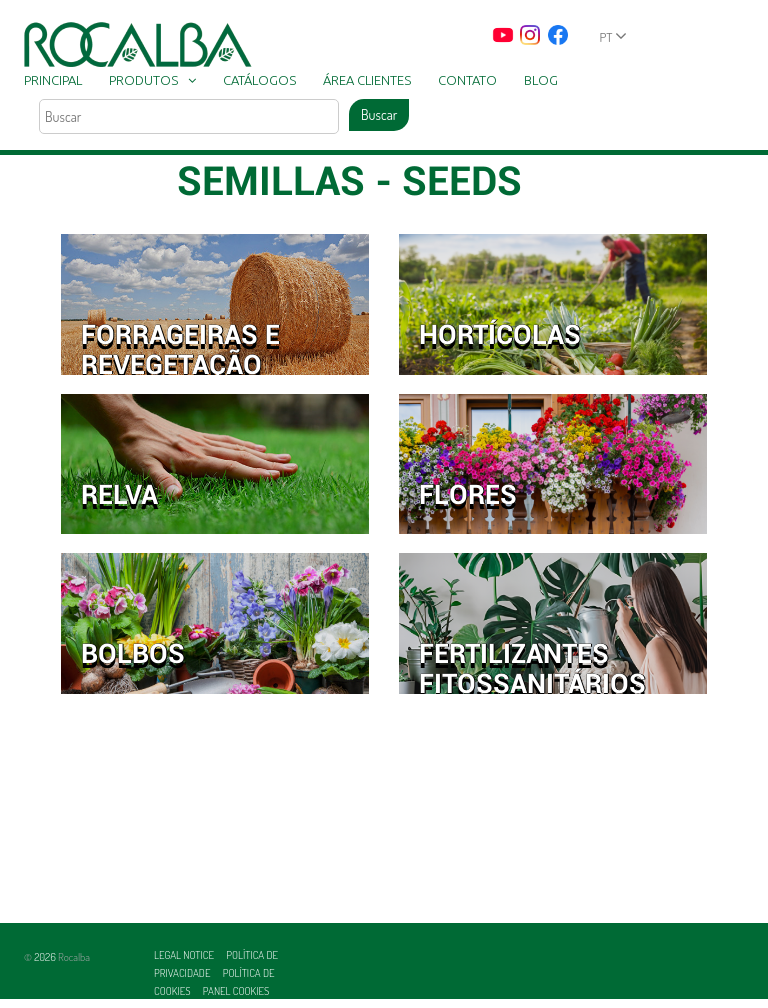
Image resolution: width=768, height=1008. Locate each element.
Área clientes (367, 80)
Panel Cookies (236, 991)
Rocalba (74, 957)
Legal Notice (185, 955)
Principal (53, 80)
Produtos (143, 80)
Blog (541, 80)
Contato (467, 80)
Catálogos (259, 80)
